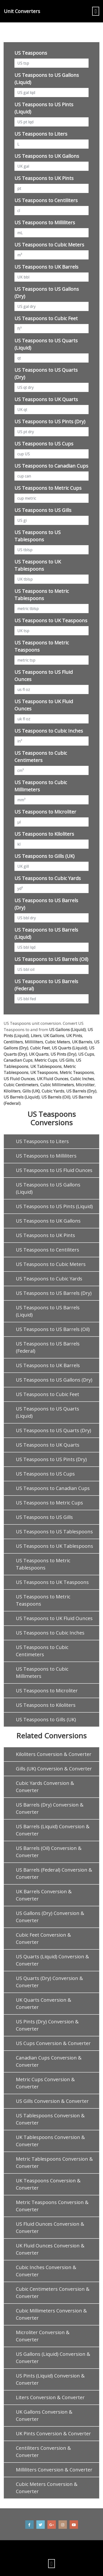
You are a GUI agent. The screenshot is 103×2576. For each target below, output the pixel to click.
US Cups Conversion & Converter (53, 2043)
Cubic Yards (53, 1091)
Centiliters (13, 1042)
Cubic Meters (57, 1042)
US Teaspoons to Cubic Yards (47, 878)
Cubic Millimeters (57, 1084)
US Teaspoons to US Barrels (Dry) (46, 904)
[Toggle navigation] (95, 11)
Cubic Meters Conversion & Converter (46, 2488)
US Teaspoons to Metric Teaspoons (41, 646)
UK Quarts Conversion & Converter (43, 2003)
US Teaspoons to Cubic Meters (49, 244)
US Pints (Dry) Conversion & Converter (47, 2025)
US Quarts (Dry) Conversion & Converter (49, 1982)
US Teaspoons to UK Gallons (46, 156)
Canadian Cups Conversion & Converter (49, 2061)
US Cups (86, 1054)
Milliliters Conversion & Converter (54, 2469)
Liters (36, 1035)
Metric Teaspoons (77, 1072)
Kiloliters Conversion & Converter (53, 1754)
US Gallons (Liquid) (67, 1029)
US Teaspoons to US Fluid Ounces (43, 675)
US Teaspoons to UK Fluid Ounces (43, 705)
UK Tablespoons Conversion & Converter (50, 2141)
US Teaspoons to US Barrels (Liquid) (46, 933)
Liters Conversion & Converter (50, 2397)
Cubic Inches (82, 1078)
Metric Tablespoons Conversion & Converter (54, 2162)
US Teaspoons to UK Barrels (46, 267)
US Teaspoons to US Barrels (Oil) (51, 959)
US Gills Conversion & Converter (52, 2101)
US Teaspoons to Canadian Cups (51, 466)
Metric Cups (45, 1060)
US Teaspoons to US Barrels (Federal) (46, 985)
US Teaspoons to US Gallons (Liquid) (46, 79)
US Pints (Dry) (63, 1054)
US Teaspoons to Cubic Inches (48, 731)
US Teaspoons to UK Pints (44, 178)
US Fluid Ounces (19, 1078)
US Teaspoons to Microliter (45, 811)
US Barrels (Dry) (81, 1091)
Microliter (85, 1084)
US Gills (66, 1060)
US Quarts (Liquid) (69, 1048)
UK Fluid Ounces (52, 1078)
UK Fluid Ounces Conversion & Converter (50, 2249)
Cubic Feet (40, 1048)
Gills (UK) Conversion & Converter (54, 1768)
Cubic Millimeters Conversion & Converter (51, 2314)
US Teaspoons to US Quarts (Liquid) (46, 344)
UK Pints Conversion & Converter (53, 2433)
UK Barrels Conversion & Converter (44, 1895)
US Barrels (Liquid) (21, 1097)
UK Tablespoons (46, 1066)
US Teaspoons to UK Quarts (46, 399)
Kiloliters (12, 1091)
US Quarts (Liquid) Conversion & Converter (52, 1960)
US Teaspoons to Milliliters (44, 222)
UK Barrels (82, 1042)
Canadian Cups (18, 1060)
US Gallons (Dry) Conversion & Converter (50, 1917)
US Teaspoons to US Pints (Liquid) (43, 108)
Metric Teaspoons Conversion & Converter (52, 2206)
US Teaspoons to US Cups (43, 443)
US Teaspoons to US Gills (42, 510)
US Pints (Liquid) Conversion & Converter (50, 2379)
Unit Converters (22, 11)
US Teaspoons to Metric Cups (48, 488)
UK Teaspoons (44, 1072)
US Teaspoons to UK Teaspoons (50, 620)
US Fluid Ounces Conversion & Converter (50, 2227)
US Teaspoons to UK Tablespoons (37, 565)
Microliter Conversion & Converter (43, 2336)
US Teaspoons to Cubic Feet (46, 318)
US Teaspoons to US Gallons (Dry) (46, 292)
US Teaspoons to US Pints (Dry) (49, 421)
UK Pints (74, 1035)
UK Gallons (53, 1035)
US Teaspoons (30, 53)
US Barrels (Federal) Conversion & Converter (54, 1873)
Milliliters (34, 1042)
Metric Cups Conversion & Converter (45, 2083)
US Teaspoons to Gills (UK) (44, 856)
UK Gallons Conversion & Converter (44, 2415)
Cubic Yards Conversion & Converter (45, 1787)
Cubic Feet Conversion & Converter (43, 1938)
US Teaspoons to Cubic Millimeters (40, 786)
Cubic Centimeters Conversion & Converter (53, 2292)
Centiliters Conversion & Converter (43, 2451)
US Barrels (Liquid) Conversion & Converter (53, 1830)
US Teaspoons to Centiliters (46, 200)
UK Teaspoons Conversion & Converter (48, 2184)
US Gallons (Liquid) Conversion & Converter (53, 2357)
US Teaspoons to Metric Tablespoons (41, 595)
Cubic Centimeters (21, 1084)
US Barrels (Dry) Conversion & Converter (50, 1808)
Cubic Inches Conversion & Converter (46, 2271)
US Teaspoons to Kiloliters (44, 834)
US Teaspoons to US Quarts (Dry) (46, 373)
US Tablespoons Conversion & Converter (50, 2119)
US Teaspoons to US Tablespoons (37, 536)
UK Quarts (39, 1054)
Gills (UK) (31, 1091)
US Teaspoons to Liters (40, 134)
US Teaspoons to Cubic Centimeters (40, 756)
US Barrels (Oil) (55, 1097)
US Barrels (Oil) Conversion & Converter (49, 1852)
